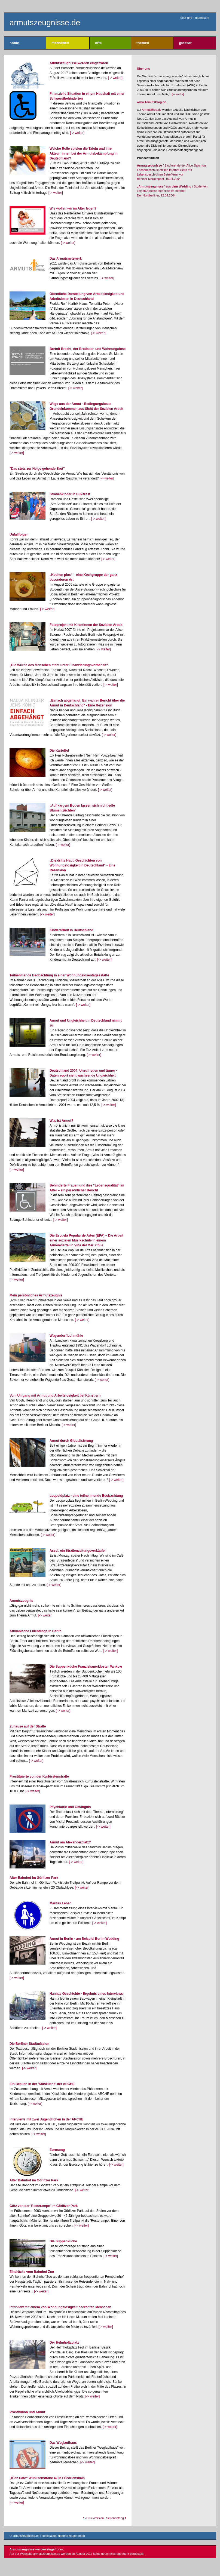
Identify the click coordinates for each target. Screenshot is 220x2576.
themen (142, 43)
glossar (185, 43)
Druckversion (93, 2518)
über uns (186, 17)
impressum (201, 17)
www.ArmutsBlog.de (151, 102)
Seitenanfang (116, 2518)
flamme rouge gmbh (71, 2535)
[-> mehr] (178, 94)
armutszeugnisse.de (45, 22)
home (14, 43)
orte (98, 43)
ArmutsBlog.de (151, 109)
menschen (60, 43)
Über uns (143, 68)
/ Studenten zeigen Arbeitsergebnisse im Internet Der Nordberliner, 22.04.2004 (172, 191)
